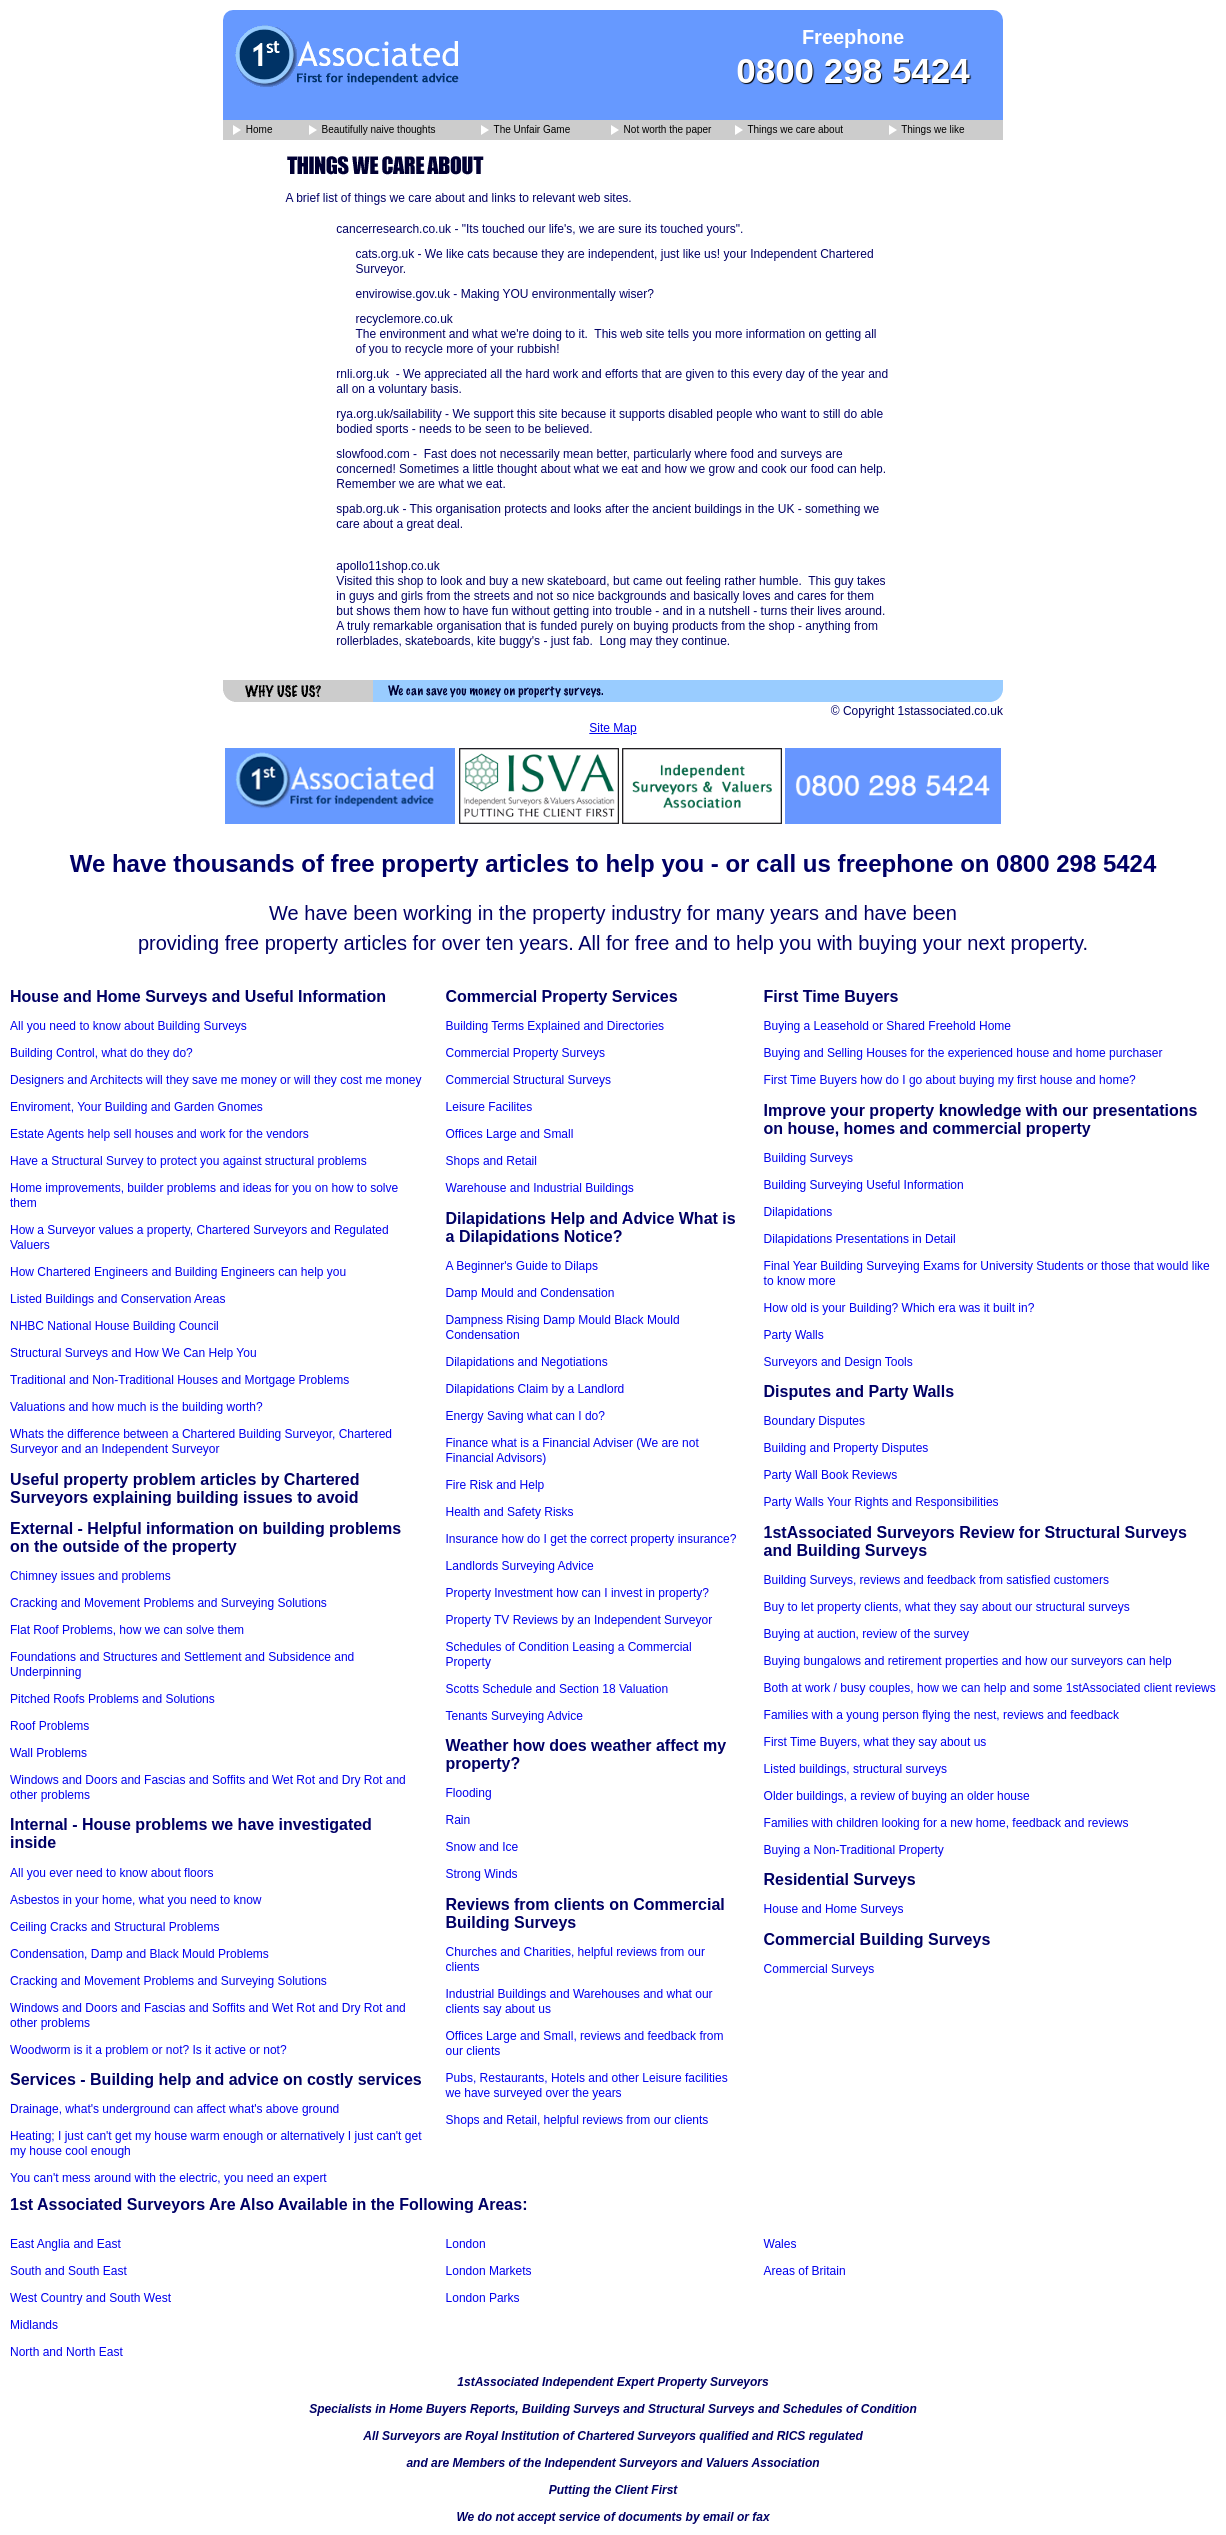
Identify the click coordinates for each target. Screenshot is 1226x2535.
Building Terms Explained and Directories (555, 1026)
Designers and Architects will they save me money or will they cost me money (216, 1080)
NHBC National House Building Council (114, 1326)
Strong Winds (482, 1874)
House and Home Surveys (834, 1909)
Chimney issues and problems (90, 1576)
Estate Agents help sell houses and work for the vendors (159, 1134)
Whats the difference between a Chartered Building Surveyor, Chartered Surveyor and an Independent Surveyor (201, 1441)
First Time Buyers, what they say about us (875, 1742)
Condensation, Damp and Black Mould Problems (139, 1954)
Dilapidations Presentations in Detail (860, 1239)
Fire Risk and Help (495, 1485)
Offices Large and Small (510, 1134)
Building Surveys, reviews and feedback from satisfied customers (937, 1580)
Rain (458, 1820)
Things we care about (789, 130)
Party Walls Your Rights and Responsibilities (881, 1502)
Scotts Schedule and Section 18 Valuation (557, 1689)
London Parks (483, 2298)
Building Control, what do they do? (101, 1053)
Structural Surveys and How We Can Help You (133, 1353)
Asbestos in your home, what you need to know (135, 1900)
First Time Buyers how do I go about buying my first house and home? (950, 1080)
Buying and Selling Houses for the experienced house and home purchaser (963, 1053)
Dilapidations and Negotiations (527, 1362)
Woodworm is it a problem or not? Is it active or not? (148, 2050)
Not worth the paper (661, 130)
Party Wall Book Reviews (831, 1475)
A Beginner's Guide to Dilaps (522, 1266)
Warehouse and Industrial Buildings (540, 1188)
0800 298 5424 (853, 70)
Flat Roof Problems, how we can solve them (127, 1630)
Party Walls (794, 1335)
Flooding (469, 1793)
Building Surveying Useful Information (864, 1185)
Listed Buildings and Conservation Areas (117, 1299)
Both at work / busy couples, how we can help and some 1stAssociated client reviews (990, 1688)
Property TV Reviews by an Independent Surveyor (579, 1620)
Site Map (612, 728)
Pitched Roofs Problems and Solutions (112, 1699)
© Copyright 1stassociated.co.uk (917, 711)
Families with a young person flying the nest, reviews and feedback (942, 1715)
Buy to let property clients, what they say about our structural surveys (947, 1607)
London (466, 2244)
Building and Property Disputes (846, 1448)
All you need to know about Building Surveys (128, 1026)
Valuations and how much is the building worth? (136, 1407)
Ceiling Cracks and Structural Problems (114, 1927)
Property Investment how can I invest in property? (577, 1593)
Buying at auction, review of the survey (866, 1634)
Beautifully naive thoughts (372, 130)
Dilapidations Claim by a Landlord (535, 1389)
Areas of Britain (805, 2271)
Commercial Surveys (819, 1969)
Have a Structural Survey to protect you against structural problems (188, 1161)
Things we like (927, 130)
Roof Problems (49, 1726)
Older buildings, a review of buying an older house (897, 1796)
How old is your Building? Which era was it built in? (899, 1308)
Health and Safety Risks (510, 1512)
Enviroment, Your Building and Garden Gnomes (136, 1107)
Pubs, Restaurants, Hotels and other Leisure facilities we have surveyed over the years (587, 2085)
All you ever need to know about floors (111, 1873)
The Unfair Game (525, 130)
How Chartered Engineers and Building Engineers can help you (178, 1272)
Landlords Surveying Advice (520, 1566)
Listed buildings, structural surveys (855, 1769)
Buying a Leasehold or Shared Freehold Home (888, 1026)
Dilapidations (798, 1212)
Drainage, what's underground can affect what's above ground (174, 2109)
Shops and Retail (491, 1161)
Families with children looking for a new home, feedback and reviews (946, 1823)
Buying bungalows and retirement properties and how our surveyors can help (968, 1661)
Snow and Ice (482, 1847)
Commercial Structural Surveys (528, 1080)
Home (252, 130)
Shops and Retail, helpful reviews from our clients (577, 2120)
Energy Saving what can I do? (525, 1416)
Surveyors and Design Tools (838, 1362)
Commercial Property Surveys (525, 1053)
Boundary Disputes (814, 1421)
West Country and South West (90, 2298)
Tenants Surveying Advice (514, 1716)
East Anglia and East (65, 2244)
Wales (780, 2244)
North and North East (66, 2352)
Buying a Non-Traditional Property (854, 1850)
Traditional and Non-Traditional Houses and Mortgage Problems (179, 1380)
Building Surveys (808, 1158)
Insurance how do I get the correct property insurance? (591, 1539)
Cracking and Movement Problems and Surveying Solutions (168, 1603)
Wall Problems (48, 1753)
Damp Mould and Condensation (530, 1293)
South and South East (68, 2271)
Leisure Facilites (489, 1107)
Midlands (34, 2325)
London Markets (489, 2271)
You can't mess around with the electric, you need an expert (168, 2178)
